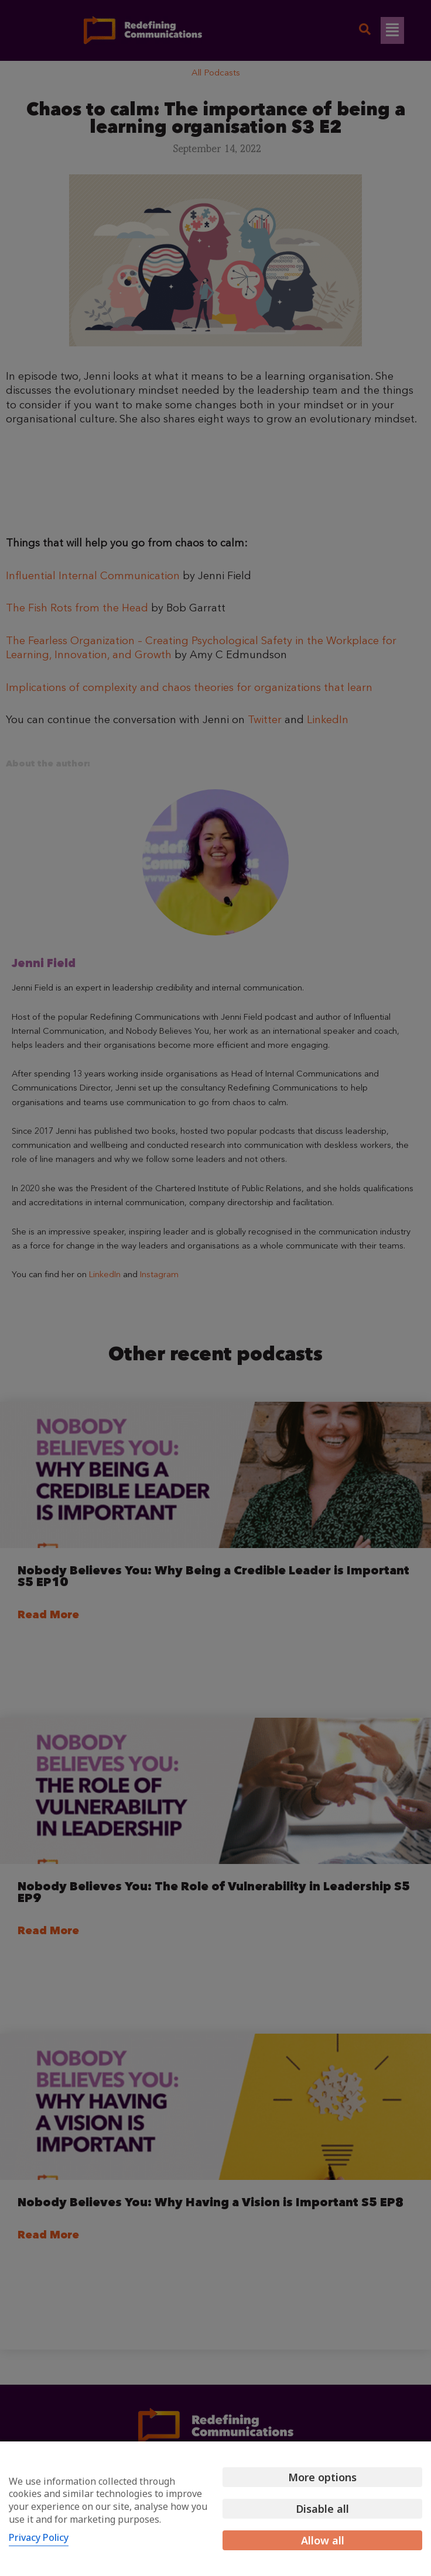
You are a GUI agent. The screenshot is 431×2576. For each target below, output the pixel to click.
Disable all (322, 2509)
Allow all (322, 2540)
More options (322, 2477)
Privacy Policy (39, 2537)
